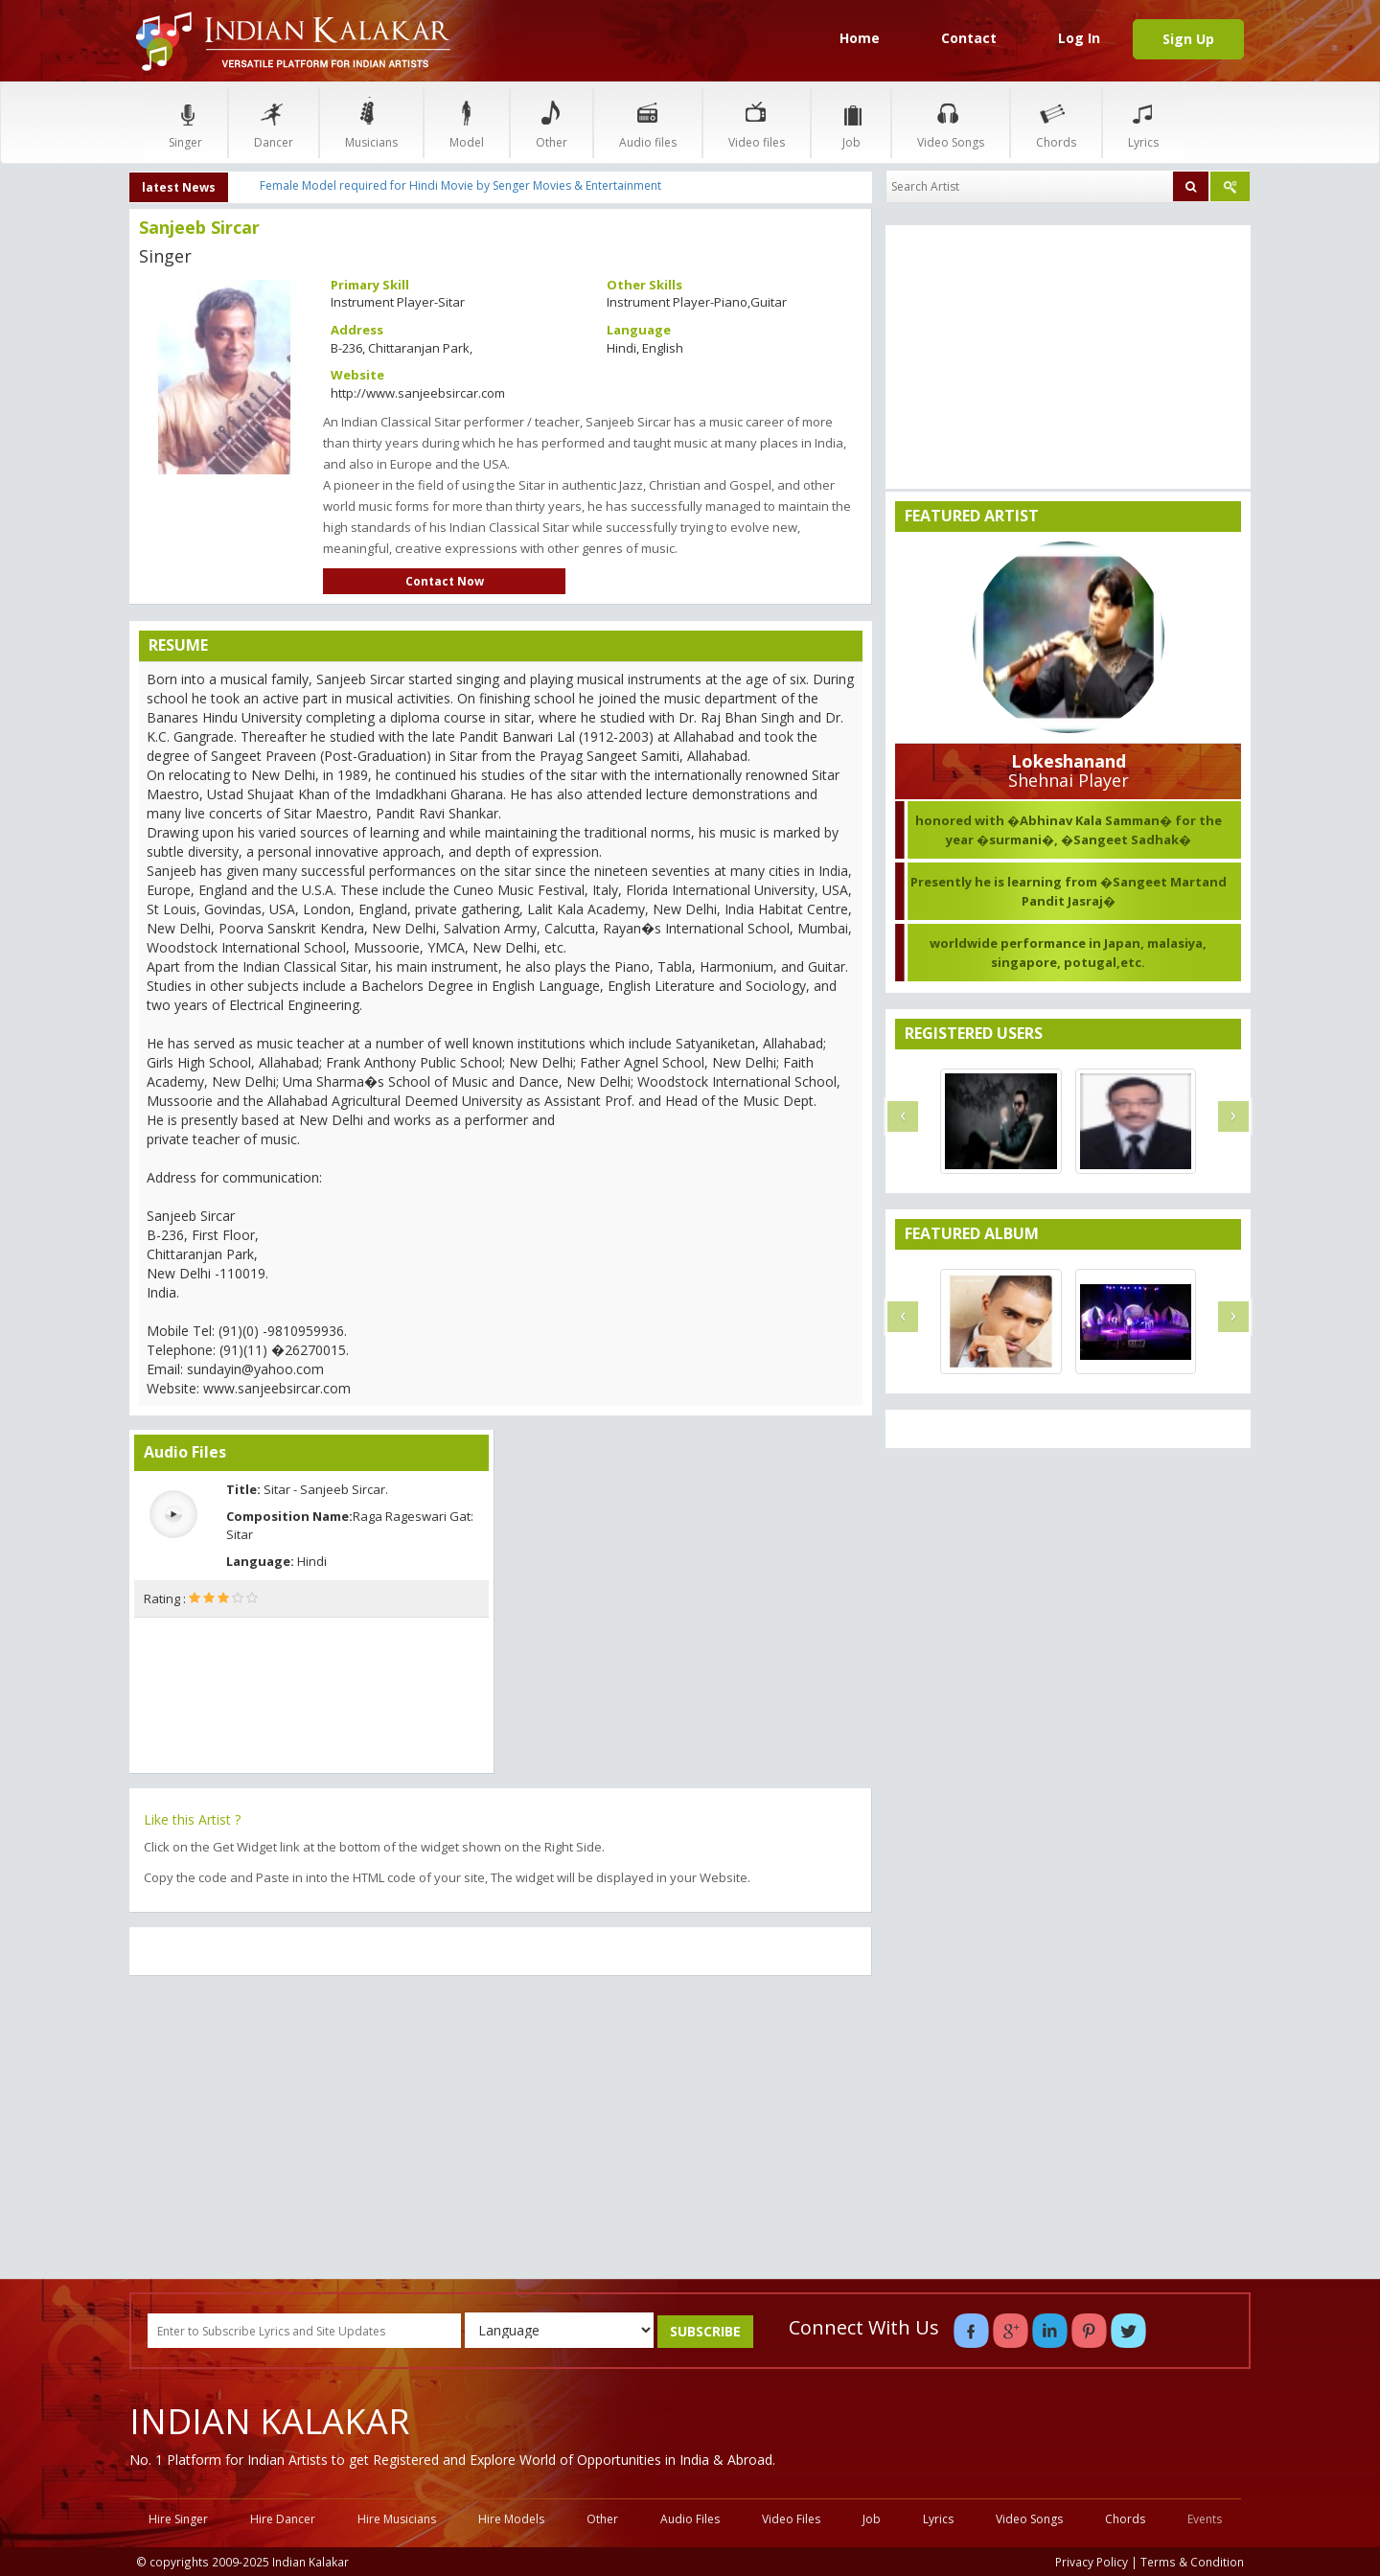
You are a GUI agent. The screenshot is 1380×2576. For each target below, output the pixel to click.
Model (466, 122)
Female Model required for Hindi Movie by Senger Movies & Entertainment (460, 185)
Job (851, 122)
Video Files (791, 2519)
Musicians (371, 122)
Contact (969, 38)
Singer (185, 122)
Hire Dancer (282, 2519)
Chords (1056, 122)
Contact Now (444, 581)
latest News (179, 187)
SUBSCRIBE (705, 2331)
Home (860, 38)
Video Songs (950, 122)
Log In (1079, 38)
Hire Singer (178, 2519)
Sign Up (1188, 39)
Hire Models (511, 2519)
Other (551, 122)
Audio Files (690, 2519)
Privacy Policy (1091, 2561)
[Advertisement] (500, 2129)
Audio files (648, 122)
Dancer (273, 122)
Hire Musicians (396, 2519)
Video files (756, 122)
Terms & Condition (1192, 2561)
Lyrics (1143, 122)
